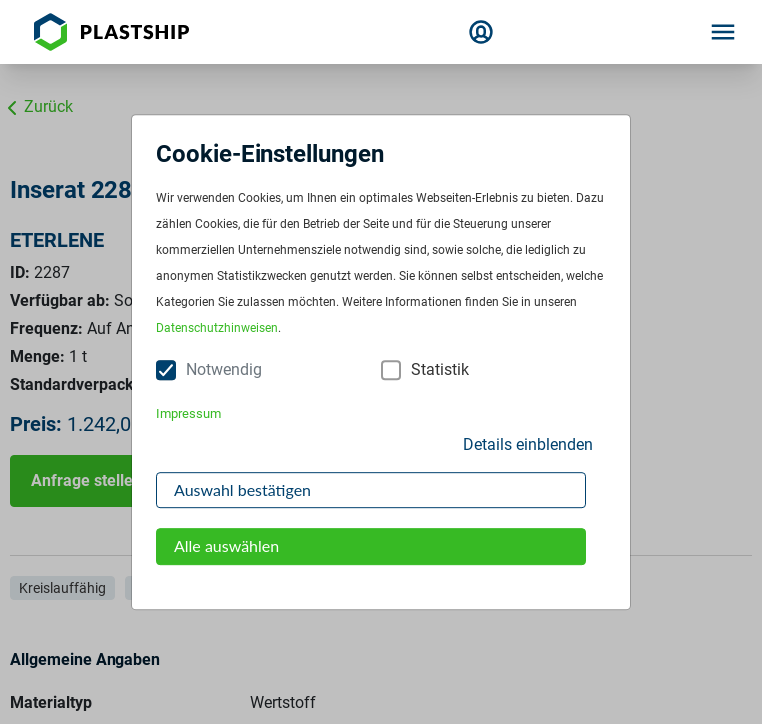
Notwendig (224, 370)
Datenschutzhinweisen (217, 329)
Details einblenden (528, 444)
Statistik (440, 370)
